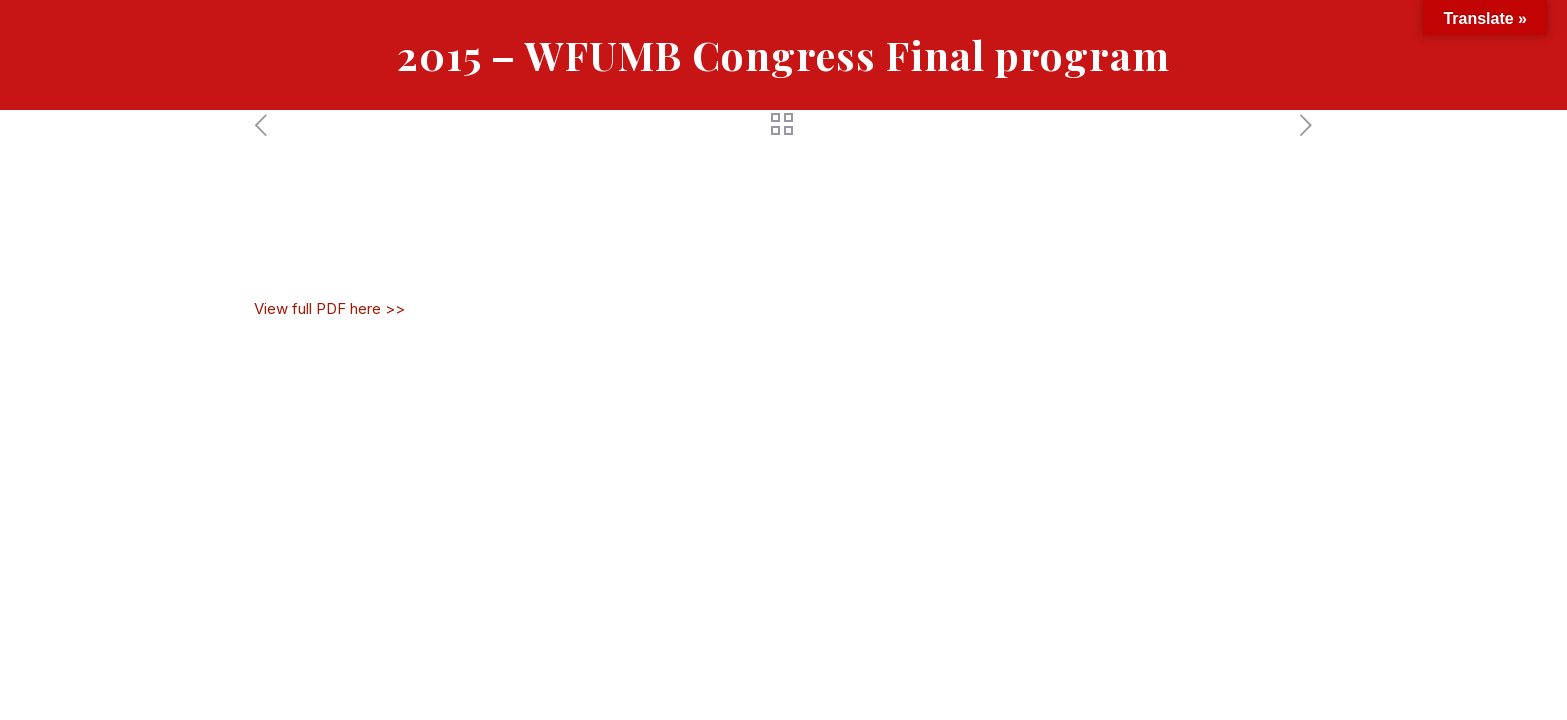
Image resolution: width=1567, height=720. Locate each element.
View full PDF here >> (329, 308)
